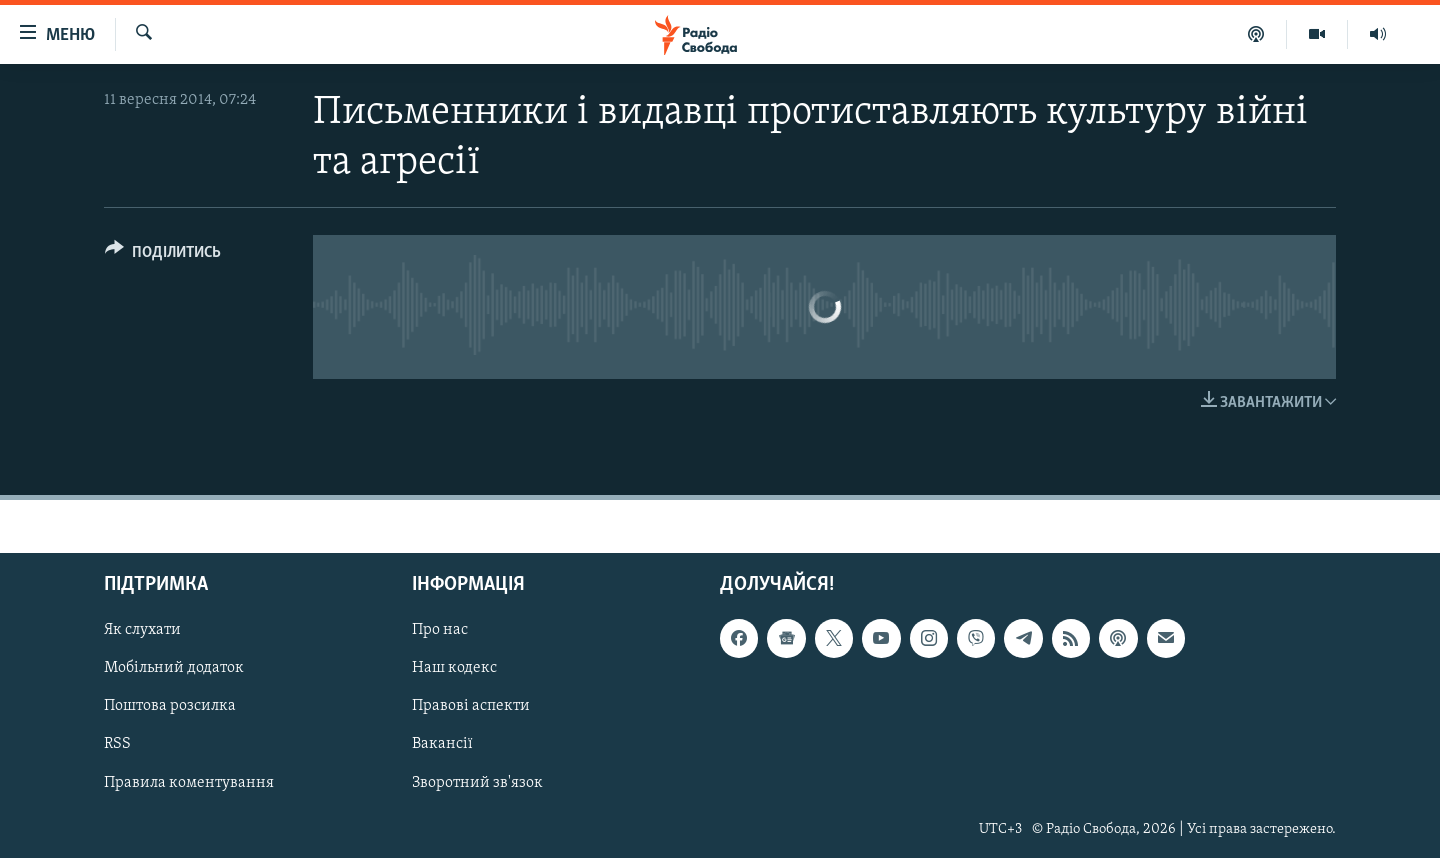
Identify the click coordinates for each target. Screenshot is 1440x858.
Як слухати (142, 630)
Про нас (440, 630)
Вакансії (442, 744)
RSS (117, 744)
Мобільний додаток (174, 668)
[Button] (163, 255)
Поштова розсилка (170, 706)
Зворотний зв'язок (477, 782)
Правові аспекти (471, 706)
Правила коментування (189, 782)
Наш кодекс (454, 668)
